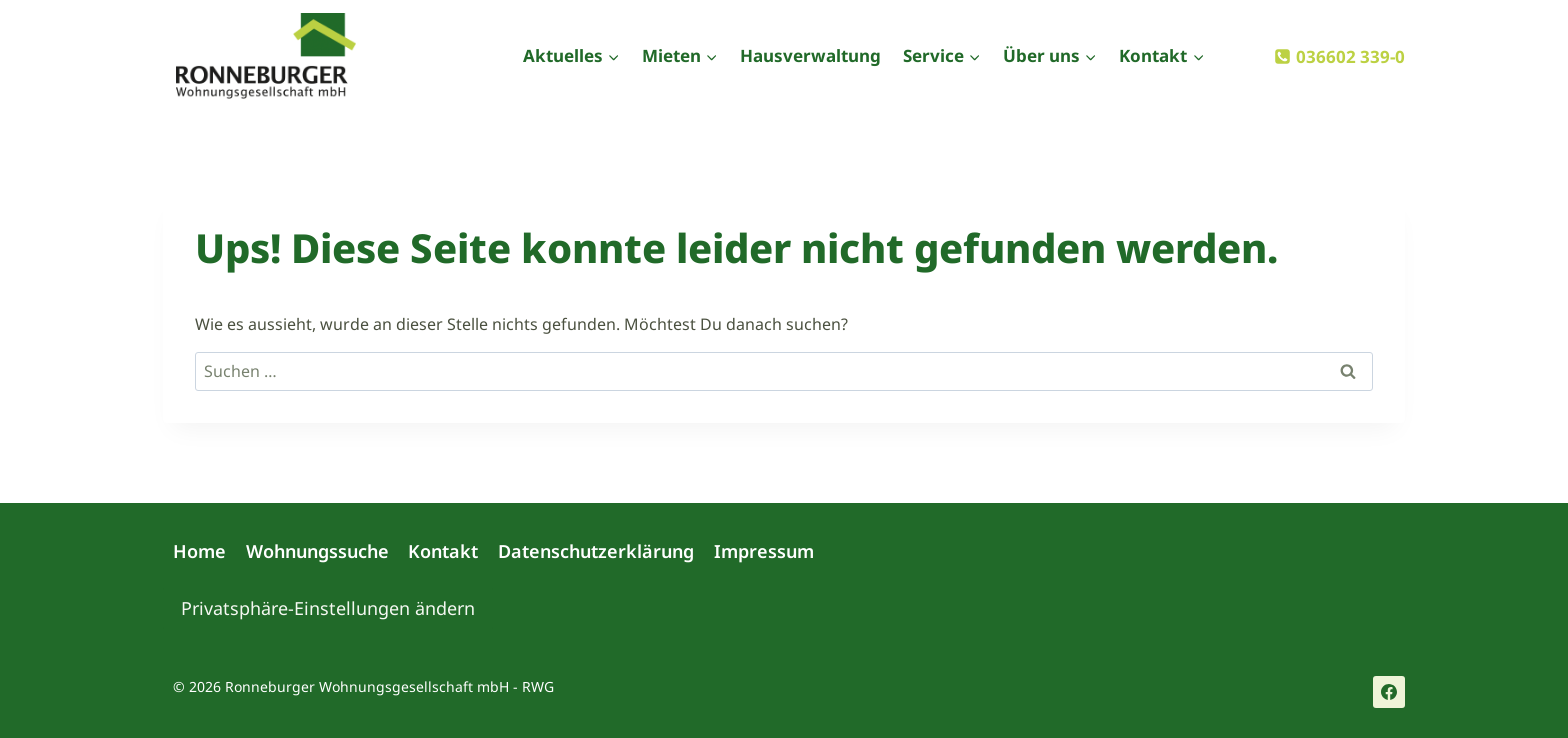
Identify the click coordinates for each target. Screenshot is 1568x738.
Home (199, 551)
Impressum (764, 551)
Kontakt (443, 551)
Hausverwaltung (810, 55)
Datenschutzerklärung (596, 551)
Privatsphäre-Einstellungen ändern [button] (328, 608)
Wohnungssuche (317, 551)
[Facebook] (1389, 692)
